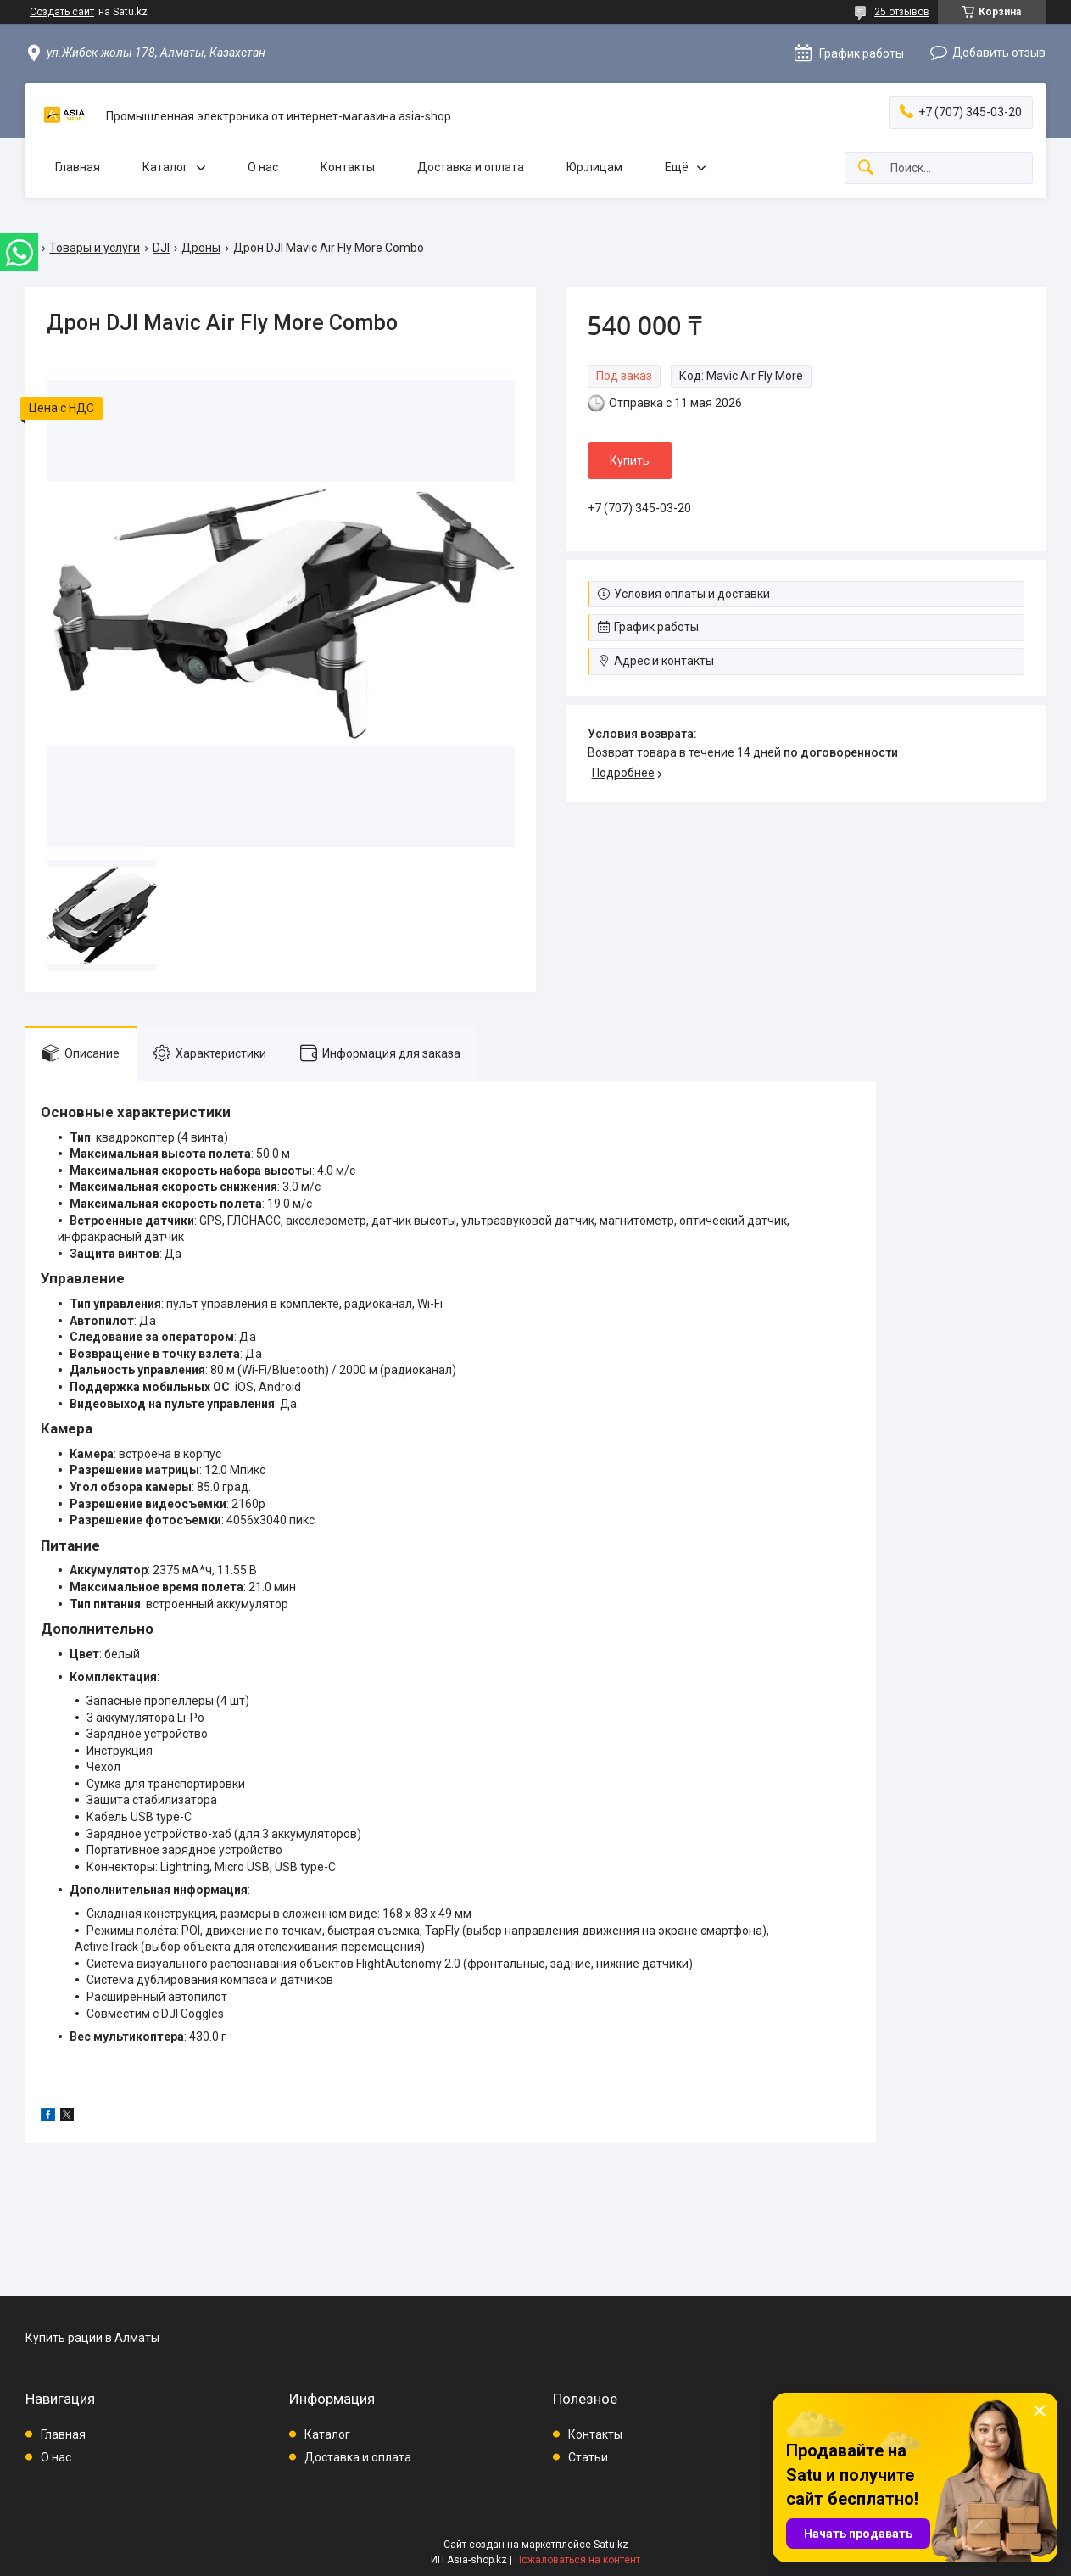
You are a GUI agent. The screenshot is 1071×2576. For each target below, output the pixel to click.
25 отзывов (901, 12)
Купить (630, 460)
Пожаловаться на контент (577, 2560)
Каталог (165, 167)
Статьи (588, 2457)
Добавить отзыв (999, 52)
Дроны (200, 247)
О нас (263, 167)
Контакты (348, 167)
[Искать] (866, 168)
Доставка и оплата (470, 167)
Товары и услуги (94, 247)
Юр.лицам (594, 167)
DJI (161, 247)
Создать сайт (62, 12)
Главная (77, 167)
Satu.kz (611, 2545)
